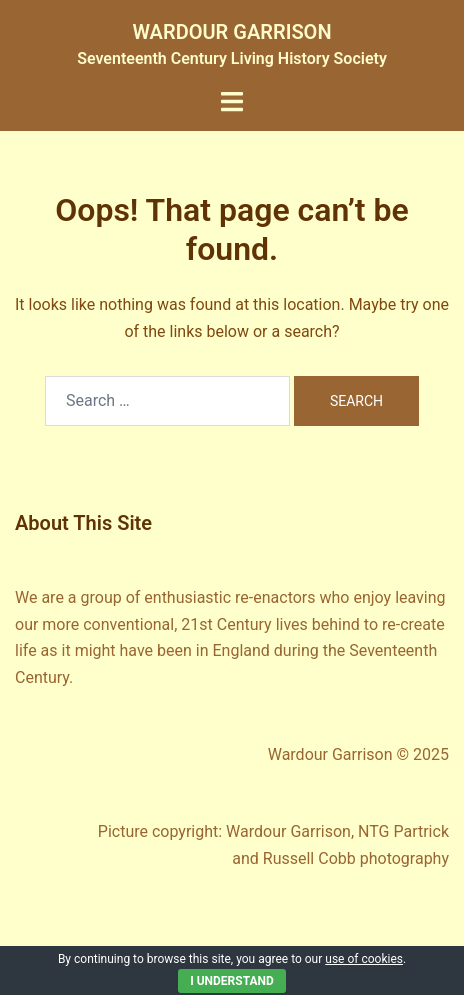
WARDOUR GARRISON (231, 32)
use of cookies (364, 959)
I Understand (232, 981)
